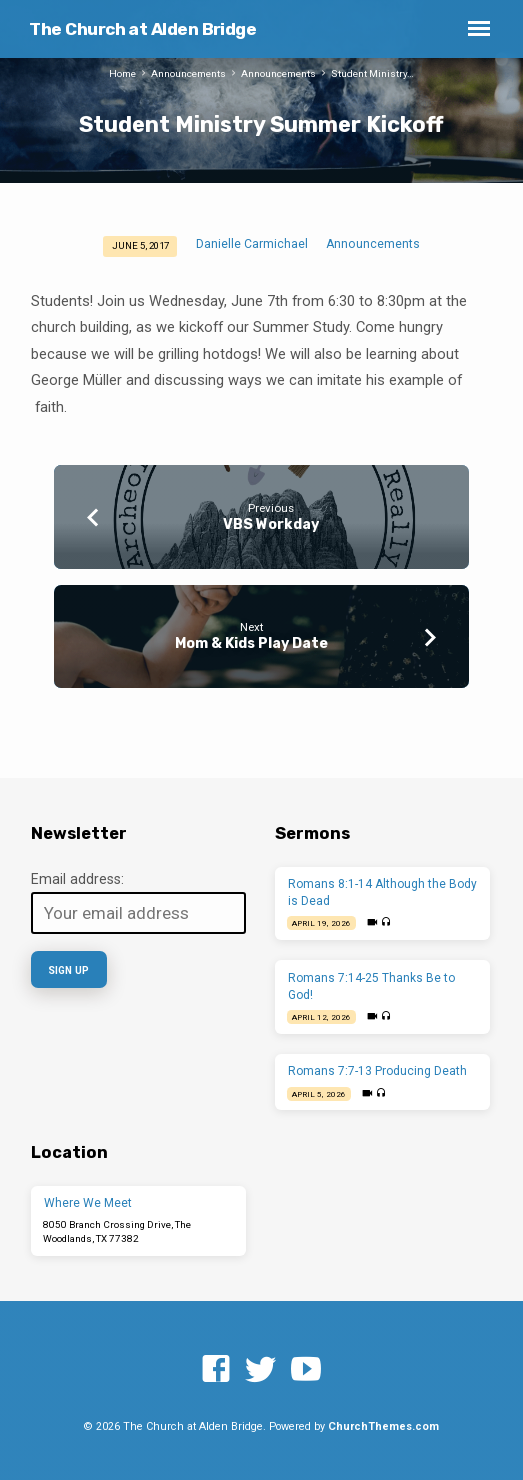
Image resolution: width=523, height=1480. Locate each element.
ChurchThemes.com (383, 1426)
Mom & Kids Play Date (251, 643)
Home (122, 73)
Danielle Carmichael (252, 244)
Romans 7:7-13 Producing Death (377, 1071)
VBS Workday (271, 524)
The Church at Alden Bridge (142, 29)
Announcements (188, 73)
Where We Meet (88, 1203)
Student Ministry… (372, 73)
